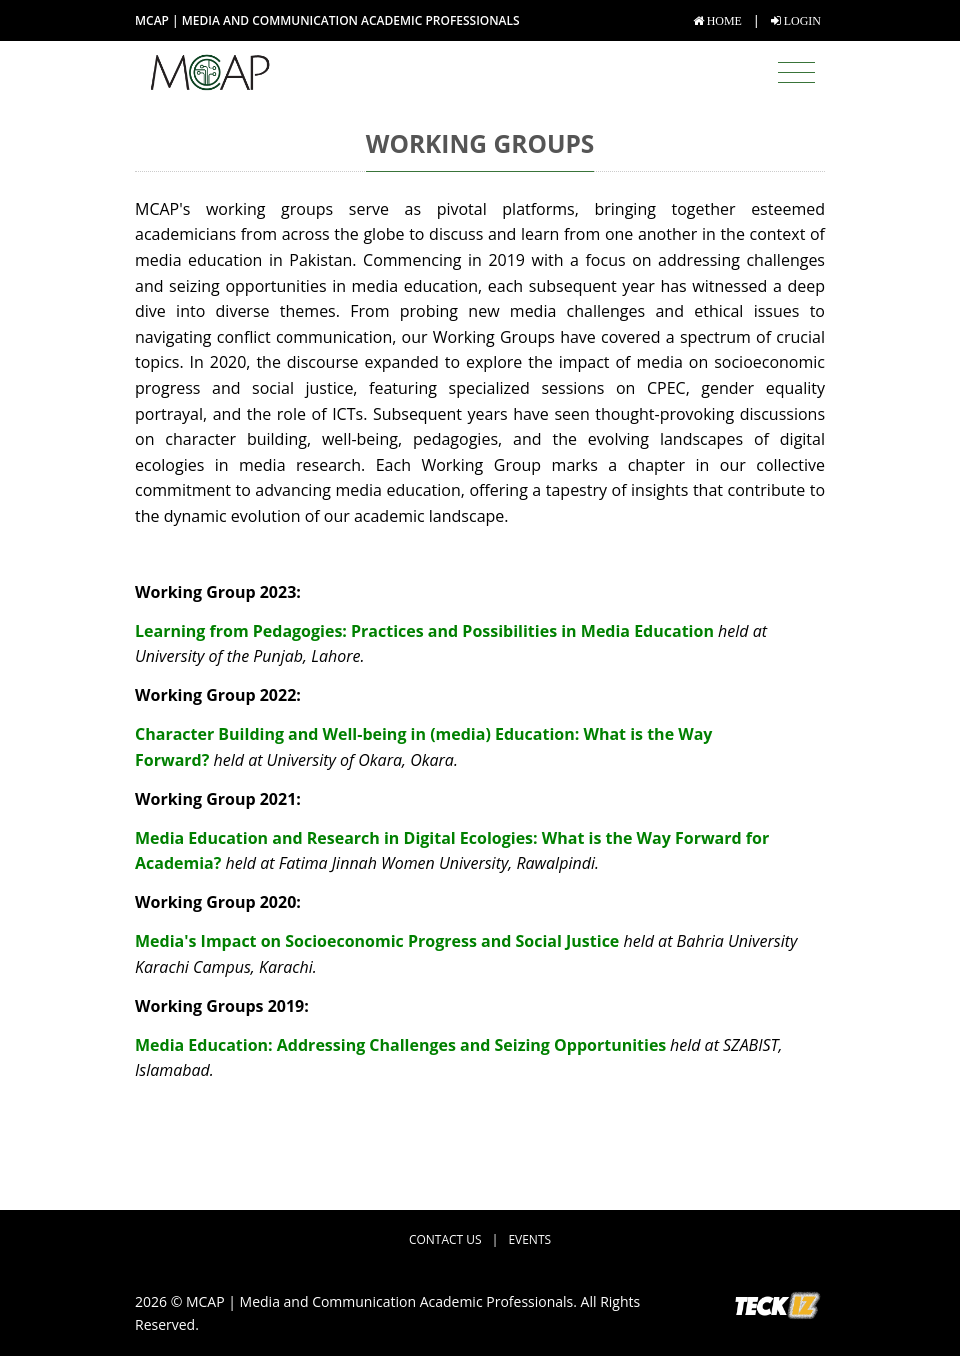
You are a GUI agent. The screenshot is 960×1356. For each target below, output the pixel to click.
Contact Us (445, 1239)
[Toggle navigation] (796, 73)
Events (529, 1239)
